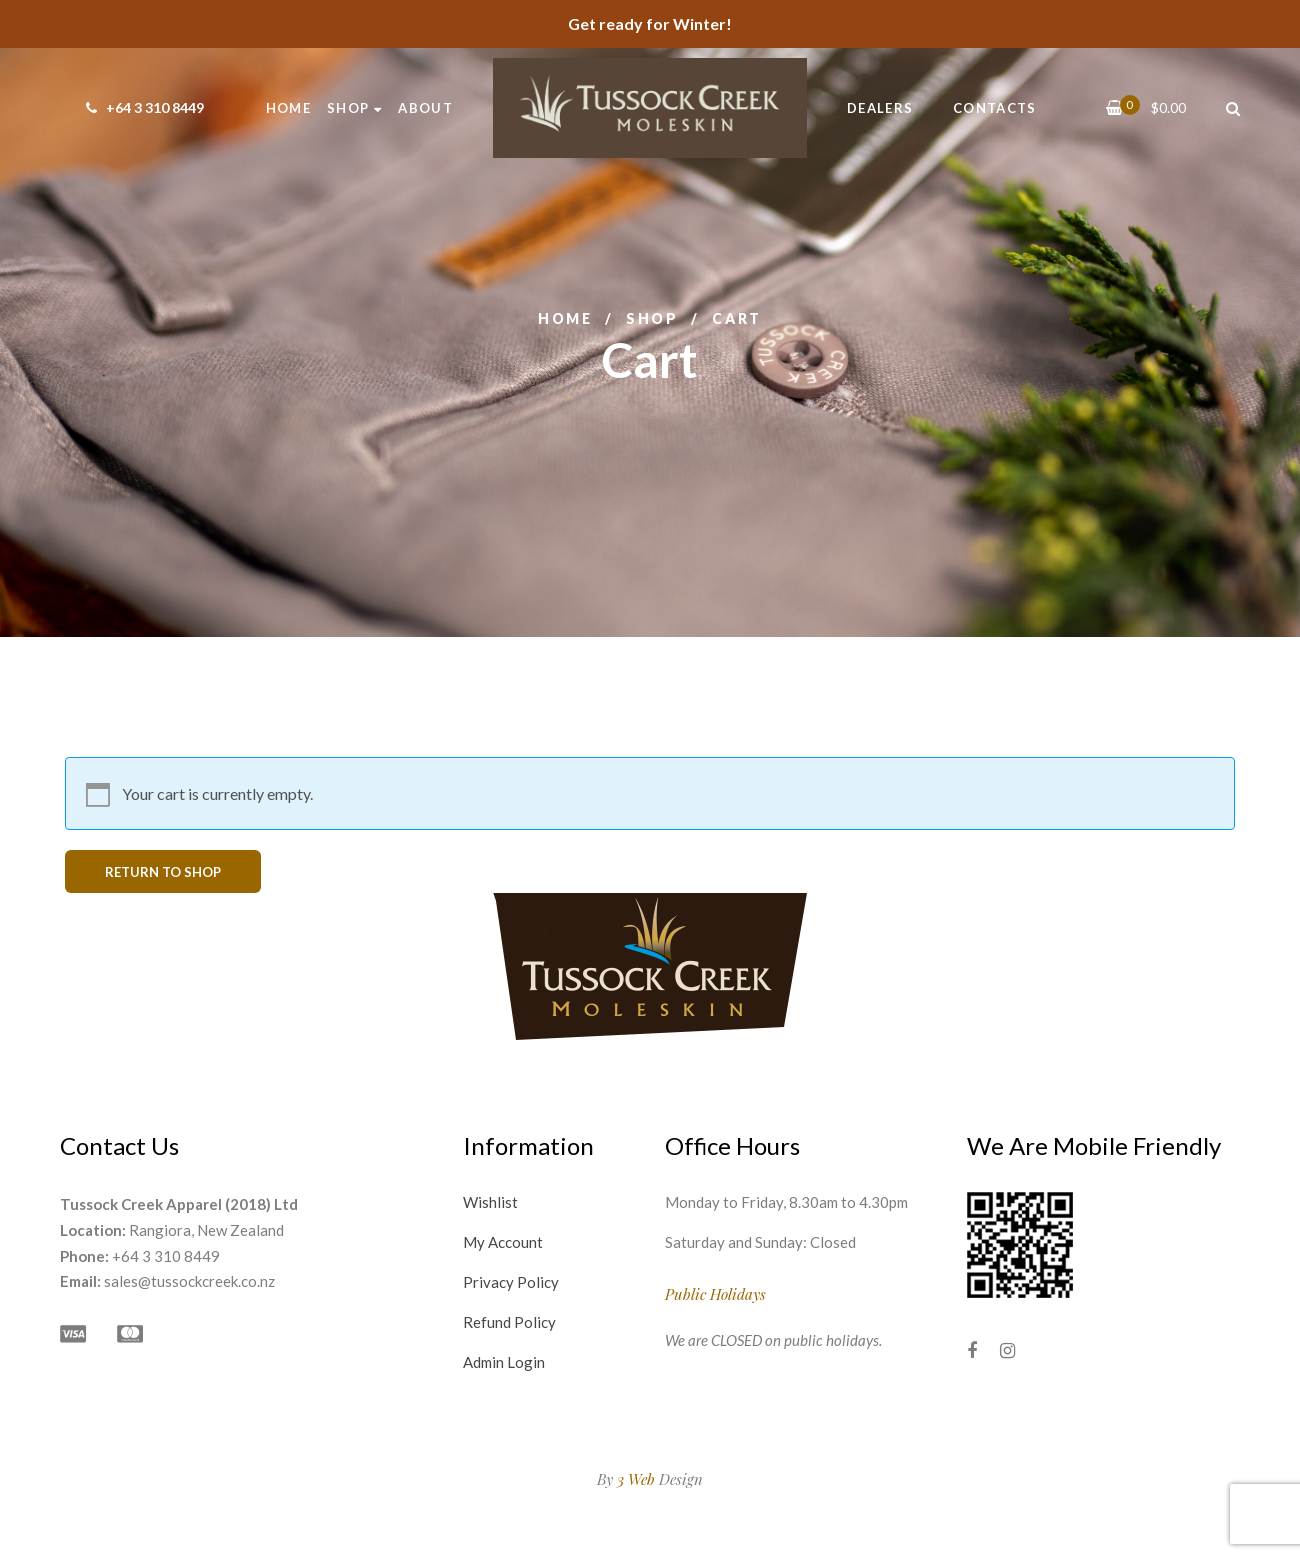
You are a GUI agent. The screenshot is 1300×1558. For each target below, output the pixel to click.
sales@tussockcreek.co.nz (189, 1281)
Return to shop (163, 872)
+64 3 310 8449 (142, 107)
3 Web (636, 1479)
